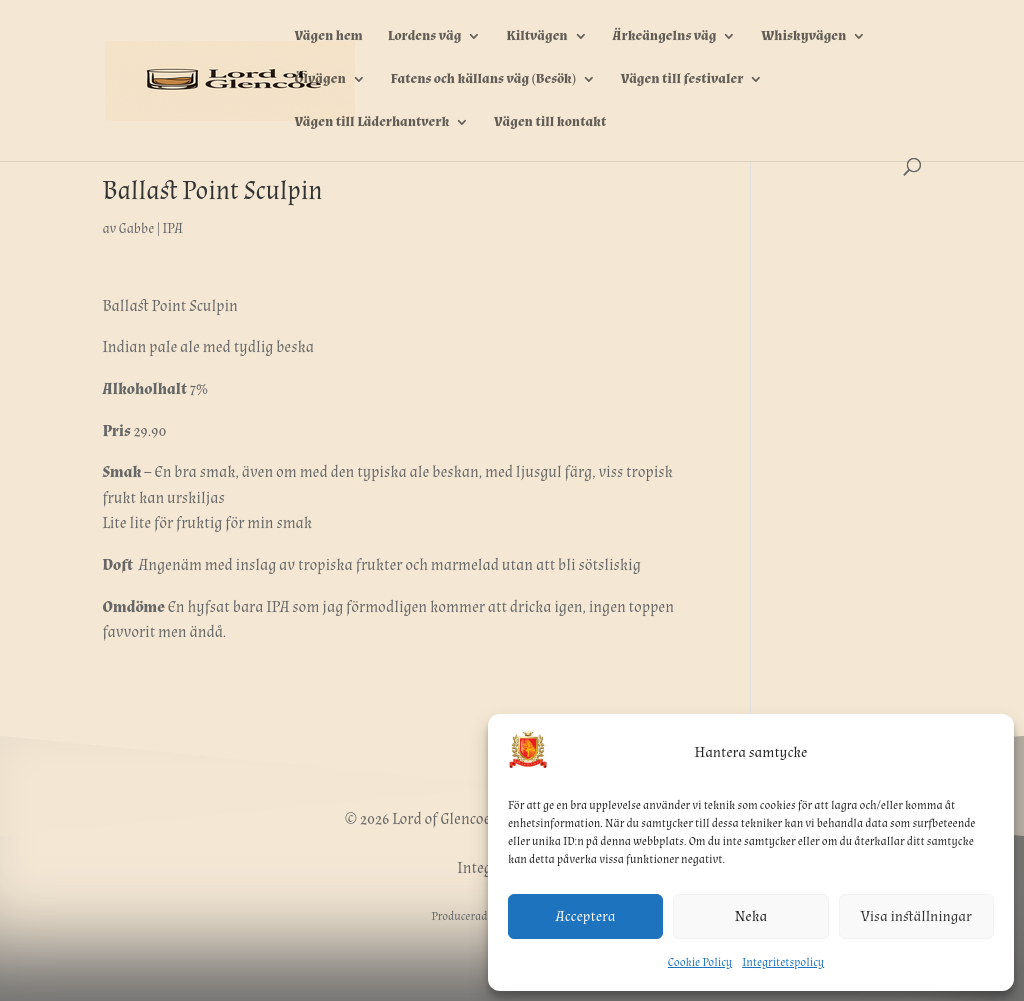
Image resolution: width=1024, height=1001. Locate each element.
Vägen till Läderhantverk (371, 123)
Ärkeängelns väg (665, 37)
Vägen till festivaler (682, 80)
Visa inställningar (916, 916)
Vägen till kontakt (550, 123)
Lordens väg (425, 37)
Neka (751, 916)
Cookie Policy (700, 962)
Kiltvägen (536, 37)
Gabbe (136, 229)
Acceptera (586, 916)
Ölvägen (319, 80)
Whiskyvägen (803, 37)
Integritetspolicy (783, 962)
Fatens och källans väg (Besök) (483, 80)
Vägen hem (328, 37)
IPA (173, 229)
